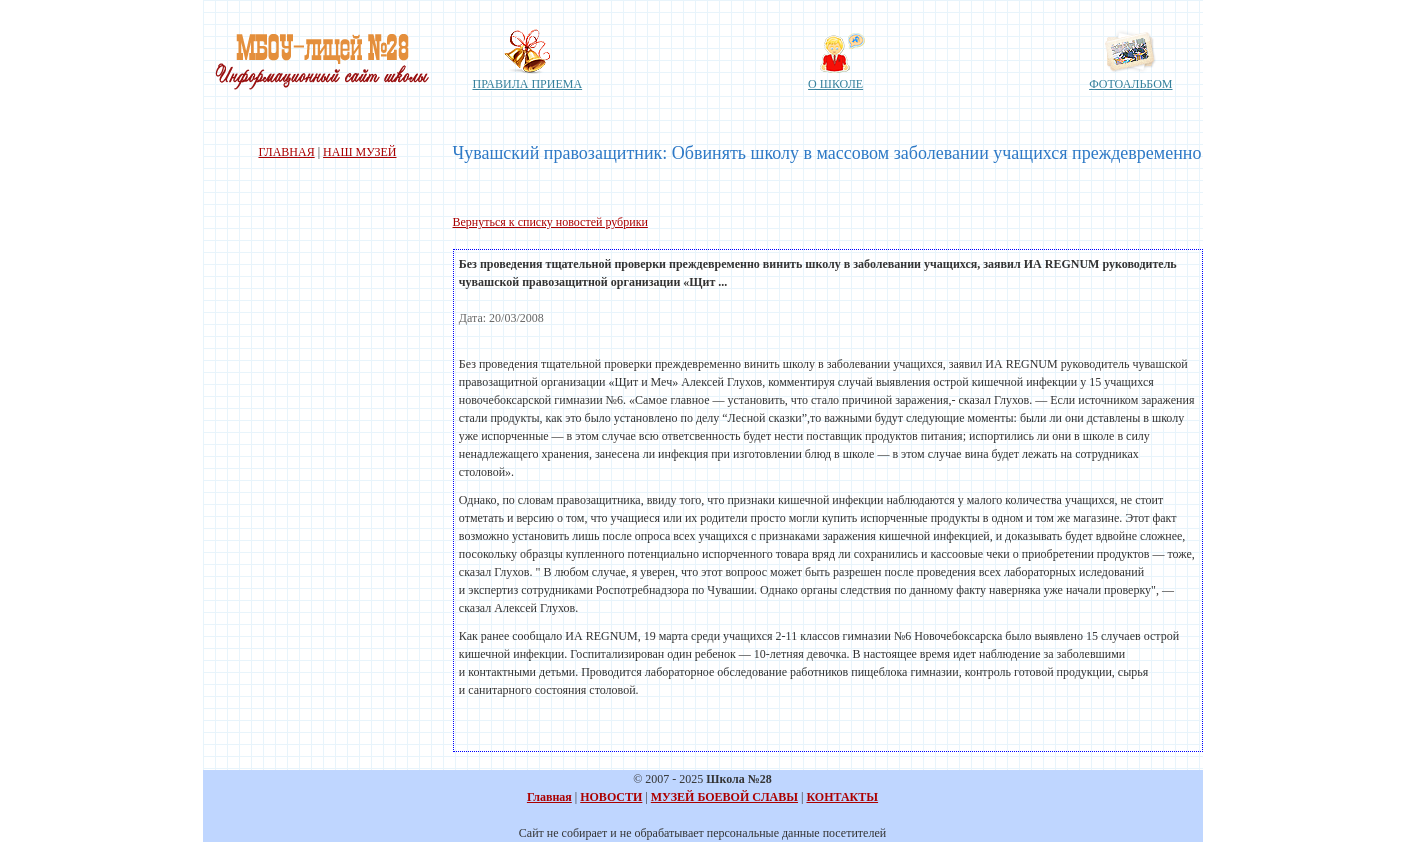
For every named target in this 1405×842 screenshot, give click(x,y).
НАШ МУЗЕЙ (359, 152)
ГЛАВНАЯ (286, 152)
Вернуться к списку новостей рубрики (550, 222)
